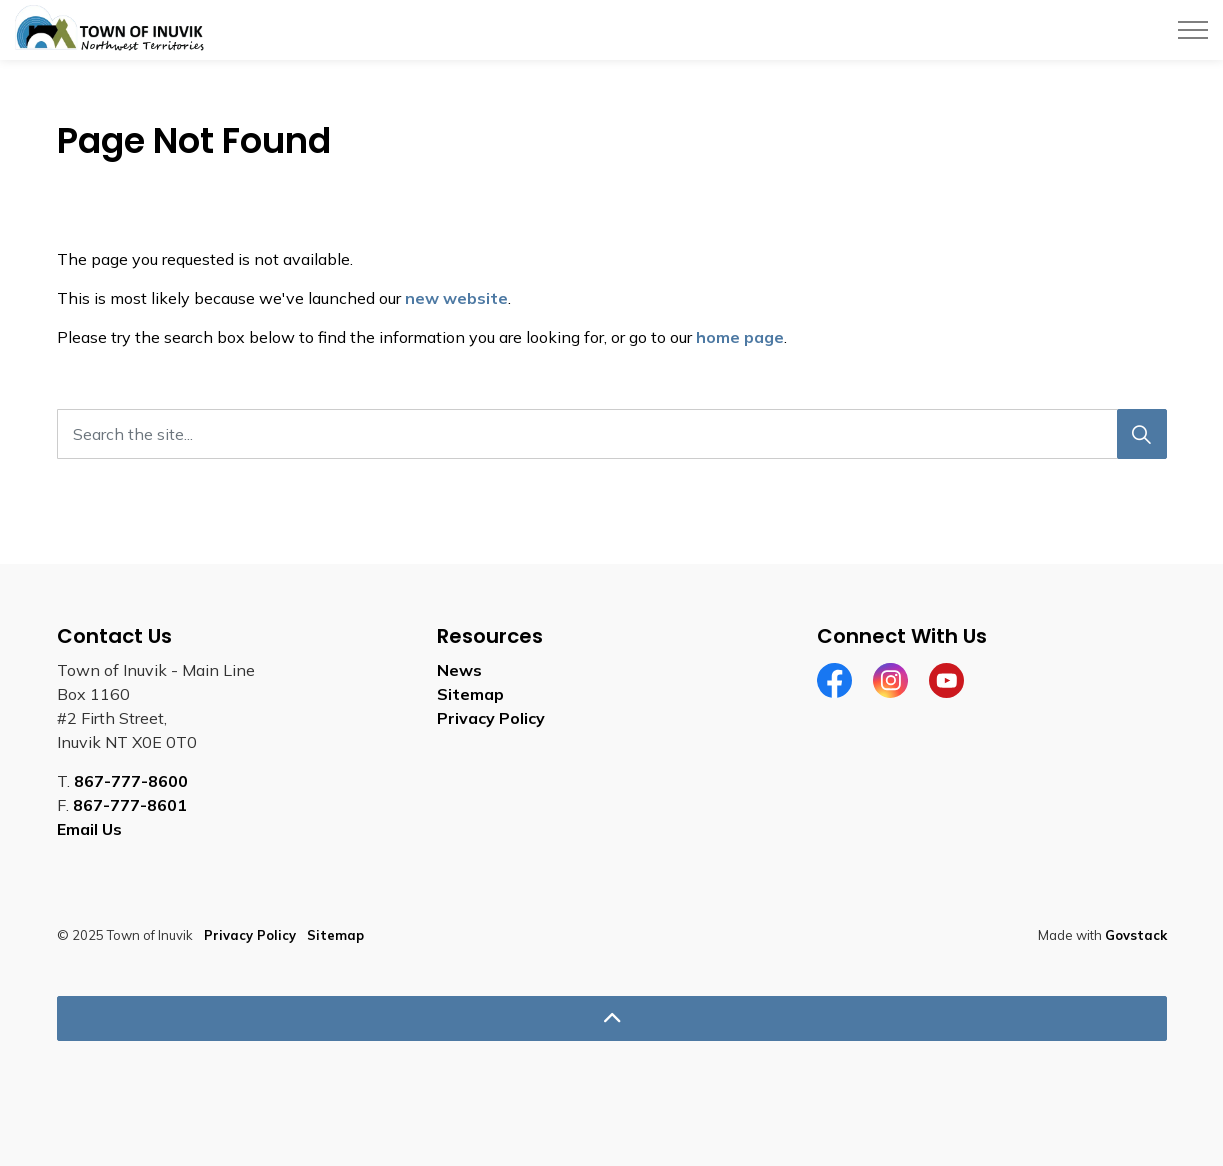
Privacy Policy (491, 718)
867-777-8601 (130, 805)
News (459, 670)
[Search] (1142, 434)
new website (456, 298)
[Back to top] (612, 1018)
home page (740, 337)
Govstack (1136, 935)
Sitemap (470, 694)
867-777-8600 (131, 781)
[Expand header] (1193, 30)
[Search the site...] (612, 434)
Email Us (89, 829)
